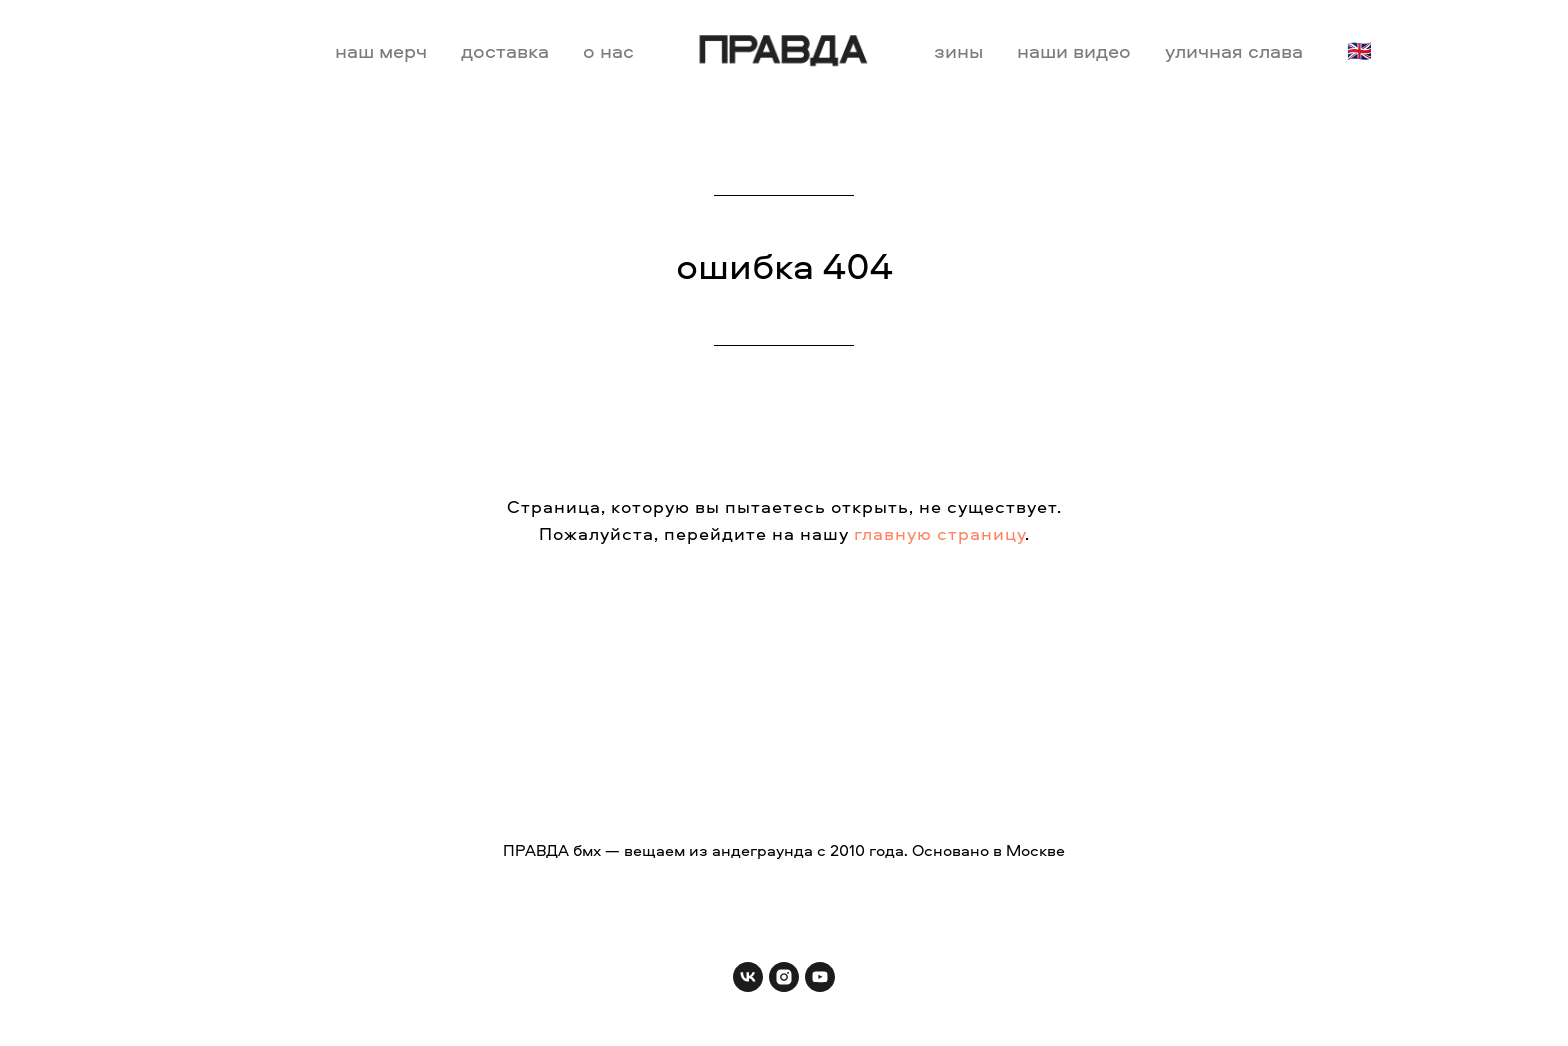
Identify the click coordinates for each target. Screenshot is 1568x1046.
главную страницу (939, 533)
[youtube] (820, 977)
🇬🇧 (1359, 50)
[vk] (748, 977)
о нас (608, 50)
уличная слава (1234, 50)
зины (958, 50)
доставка (505, 50)
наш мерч (381, 50)
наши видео (1074, 50)
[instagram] (784, 977)
